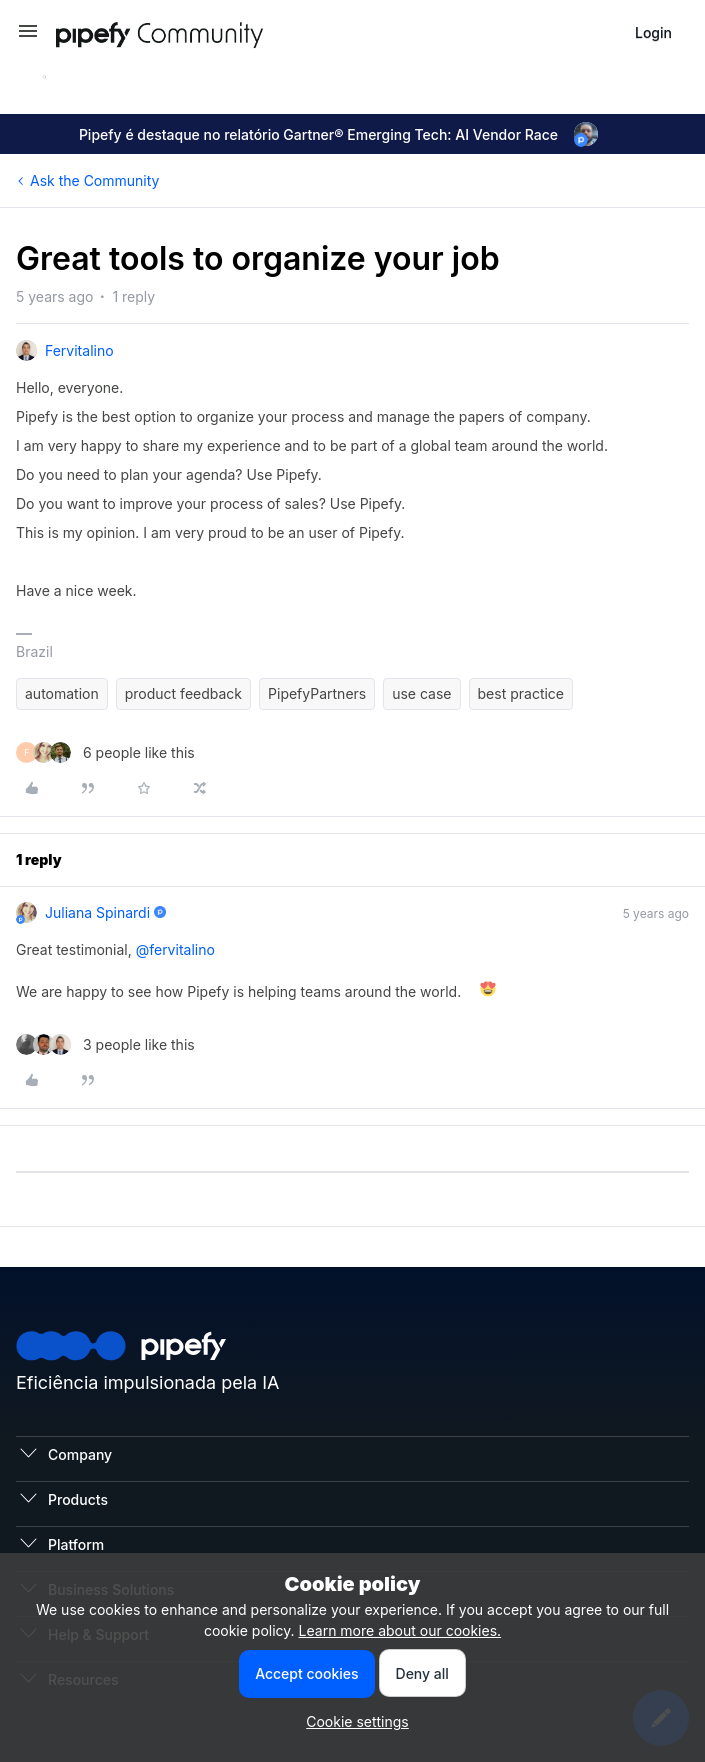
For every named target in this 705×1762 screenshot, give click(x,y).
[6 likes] (105, 752)
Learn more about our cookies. (400, 1630)
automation (62, 693)
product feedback (183, 693)
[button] (28, 37)
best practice (521, 693)
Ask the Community (94, 180)
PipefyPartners (317, 693)
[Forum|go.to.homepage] (196, 32)
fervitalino (79, 350)
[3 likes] (105, 1044)
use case (421, 693)
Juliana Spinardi (97, 912)
